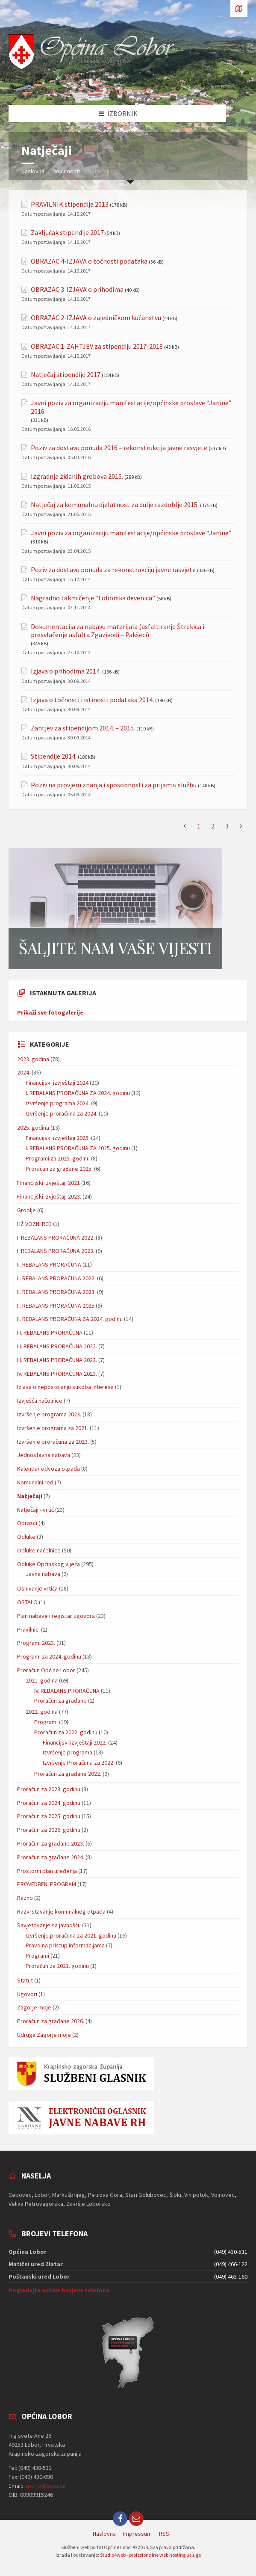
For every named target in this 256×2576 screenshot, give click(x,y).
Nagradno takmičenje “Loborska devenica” (93, 598)
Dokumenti (66, 171)
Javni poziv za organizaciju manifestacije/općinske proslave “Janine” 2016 (131, 407)
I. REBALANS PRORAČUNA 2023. (55, 1251)
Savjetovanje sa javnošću (49, 1925)
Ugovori (27, 1994)
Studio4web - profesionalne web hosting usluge (150, 2555)
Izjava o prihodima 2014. (66, 671)
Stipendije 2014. (54, 756)
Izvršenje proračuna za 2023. (53, 1441)
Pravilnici (28, 1629)
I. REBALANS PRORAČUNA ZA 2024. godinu (78, 1093)
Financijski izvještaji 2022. (75, 1742)
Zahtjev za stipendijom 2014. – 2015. (83, 728)
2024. (23, 1072)
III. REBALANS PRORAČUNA (49, 1332)
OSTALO (27, 1602)
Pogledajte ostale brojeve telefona (59, 2290)
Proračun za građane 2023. (50, 1843)
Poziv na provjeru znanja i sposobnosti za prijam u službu (114, 785)
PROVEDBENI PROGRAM (46, 1884)
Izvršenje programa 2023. (49, 1414)
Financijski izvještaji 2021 (48, 1183)
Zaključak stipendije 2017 (67, 233)
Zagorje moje (34, 2007)
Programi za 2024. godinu (49, 1656)
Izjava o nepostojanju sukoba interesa (65, 1387)
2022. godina (42, 1711)
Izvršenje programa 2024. (58, 1103)
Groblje (26, 1210)
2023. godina (33, 1059)
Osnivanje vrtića (37, 1588)
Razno (25, 1898)
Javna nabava (43, 1574)
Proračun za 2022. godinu (65, 1732)
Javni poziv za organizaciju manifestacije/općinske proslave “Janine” (131, 533)
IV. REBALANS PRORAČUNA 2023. (57, 1373)
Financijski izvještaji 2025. (58, 1138)
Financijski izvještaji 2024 (57, 1082)
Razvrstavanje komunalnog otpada (61, 1911)
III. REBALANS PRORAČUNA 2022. (57, 1346)
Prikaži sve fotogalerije (50, 1012)
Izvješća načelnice (39, 1400)
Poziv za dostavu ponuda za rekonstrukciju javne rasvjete (113, 570)
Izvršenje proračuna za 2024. (61, 1113)
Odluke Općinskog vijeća (48, 1564)
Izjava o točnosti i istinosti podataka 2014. (92, 700)
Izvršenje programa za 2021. (52, 1428)
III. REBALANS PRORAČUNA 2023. (57, 1360)
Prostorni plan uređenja (47, 1871)
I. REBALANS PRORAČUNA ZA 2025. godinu (78, 1148)
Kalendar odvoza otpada (48, 1468)
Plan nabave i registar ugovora (56, 1616)
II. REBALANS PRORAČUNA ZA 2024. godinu (70, 1319)
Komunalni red (35, 1482)
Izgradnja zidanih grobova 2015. (77, 476)
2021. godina (42, 1680)
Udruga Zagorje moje (44, 2035)
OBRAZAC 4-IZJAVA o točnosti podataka (89, 261)
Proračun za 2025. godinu (48, 1816)
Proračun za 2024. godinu (48, 1803)
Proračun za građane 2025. (59, 1168)
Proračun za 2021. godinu (57, 1966)
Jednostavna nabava (43, 1455)
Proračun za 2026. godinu (48, 1830)
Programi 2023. (36, 1643)
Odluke (26, 1536)
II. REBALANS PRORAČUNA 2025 (55, 1305)
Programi (46, 1722)
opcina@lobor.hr (45, 2486)
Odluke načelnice (39, 1550)
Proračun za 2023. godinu (48, 1789)
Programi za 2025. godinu (58, 1158)
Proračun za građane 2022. (67, 1774)
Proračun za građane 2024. (50, 1857)
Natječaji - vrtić (35, 1510)
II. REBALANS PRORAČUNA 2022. (56, 1278)
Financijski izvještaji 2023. (49, 1196)
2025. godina (33, 1127)
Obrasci (27, 1523)
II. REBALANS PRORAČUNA (49, 1264)
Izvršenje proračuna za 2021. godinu (71, 1935)
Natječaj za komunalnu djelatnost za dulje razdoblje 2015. (115, 505)
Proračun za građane (60, 1700)
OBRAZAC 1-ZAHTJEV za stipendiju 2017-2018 (97, 346)
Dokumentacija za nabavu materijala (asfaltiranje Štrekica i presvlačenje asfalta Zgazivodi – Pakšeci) (117, 631)
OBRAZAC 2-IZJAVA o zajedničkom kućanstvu (96, 318)
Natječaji (29, 1496)
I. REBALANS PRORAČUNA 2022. (55, 1237)
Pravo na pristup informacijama (65, 1945)
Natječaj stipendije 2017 (65, 375)
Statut (25, 1980)
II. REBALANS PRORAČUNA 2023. (56, 1292)
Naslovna (32, 171)
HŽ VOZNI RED (34, 1224)
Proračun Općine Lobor (46, 1670)
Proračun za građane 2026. (50, 2021)
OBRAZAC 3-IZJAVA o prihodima (77, 289)
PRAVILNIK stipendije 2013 (70, 204)
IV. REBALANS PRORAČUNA (67, 1691)
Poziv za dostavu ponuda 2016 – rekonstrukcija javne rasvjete (119, 448)
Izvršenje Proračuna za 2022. (79, 1762)
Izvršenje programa (67, 1752)
